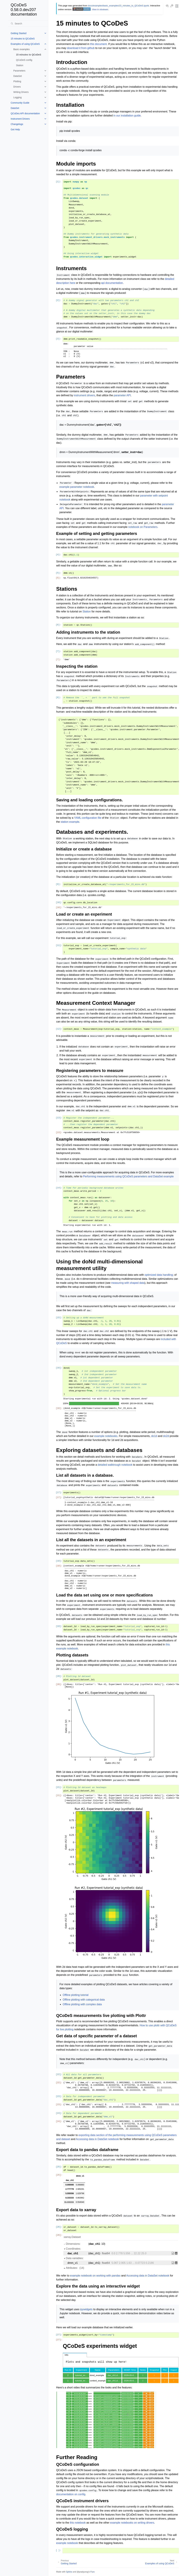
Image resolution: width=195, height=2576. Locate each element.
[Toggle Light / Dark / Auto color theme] (172, 6)
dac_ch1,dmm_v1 (115, 2380)
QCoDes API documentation (25, 113)
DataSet (17, 76)
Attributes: (75, 2268)
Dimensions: (73, 2243)
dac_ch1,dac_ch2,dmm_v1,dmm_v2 (115, 2375)
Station (19, 65)
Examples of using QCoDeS (25, 44)
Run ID (67, 2370)
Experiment (81, 2370)
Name (97, 2370)
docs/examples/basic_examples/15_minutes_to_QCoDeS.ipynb (118, 5)
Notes (143, 2370)
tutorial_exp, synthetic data (82, 2375)
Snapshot (154, 2370)
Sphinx (69, 2572)
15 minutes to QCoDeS (23, 38)
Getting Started (18, 33)
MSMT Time (130, 2370)
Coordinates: (73, 2248)
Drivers (17, 86)
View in (100, 9)
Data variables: (75, 2258)
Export (173, 2370)
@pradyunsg (82, 2572)
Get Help (15, 129)
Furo (92, 2572)
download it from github (80, 48)
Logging (17, 97)
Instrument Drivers (20, 118)
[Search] (28, 24)
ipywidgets (86, 2309)
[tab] (75, 2355)
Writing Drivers (21, 92)
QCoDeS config (24, 60)
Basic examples (21, 49)
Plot (164, 2370)
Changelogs (17, 124)
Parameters (19, 70)
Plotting (17, 81)
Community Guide (20, 102)
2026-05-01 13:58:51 (131, 2375)
